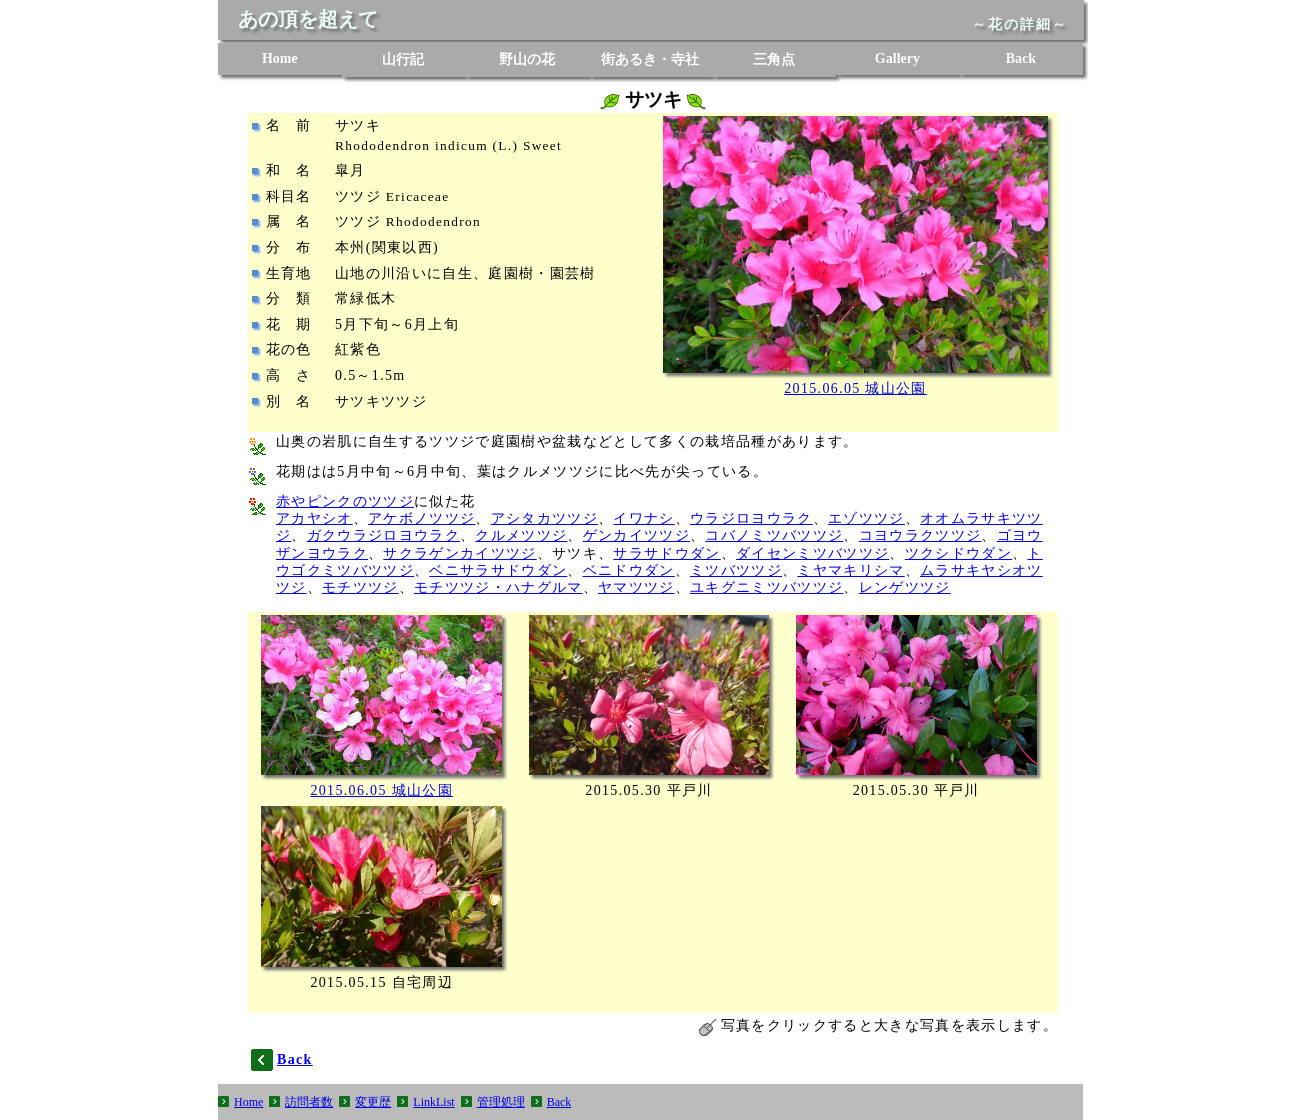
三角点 (774, 59)
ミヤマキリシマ (850, 570)
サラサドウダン (666, 553)
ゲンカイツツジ (636, 535)
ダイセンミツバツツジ (812, 553)
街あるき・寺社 (650, 59)
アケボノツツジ (421, 518)
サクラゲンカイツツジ (459, 553)
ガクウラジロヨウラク (383, 535)
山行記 (403, 59)
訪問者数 (309, 1102)
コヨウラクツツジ (920, 535)
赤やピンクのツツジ (345, 501)
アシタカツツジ (544, 518)
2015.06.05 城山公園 (855, 388)
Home (280, 58)
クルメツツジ (521, 535)
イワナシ (643, 518)
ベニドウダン (629, 570)
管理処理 (501, 1102)
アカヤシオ (314, 518)
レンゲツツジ (905, 587)
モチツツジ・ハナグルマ (498, 587)
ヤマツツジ (636, 587)
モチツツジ (360, 587)
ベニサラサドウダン (498, 570)
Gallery (897, 58)
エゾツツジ (866, 518)
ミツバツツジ (736, 570)
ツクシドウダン (958, 553)
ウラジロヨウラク (751, 518)
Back (1021, 58)
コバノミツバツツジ (774, 535)
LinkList (433, 1102)
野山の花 (527, 59)
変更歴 (373, 1102)
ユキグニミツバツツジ (766, 587)
